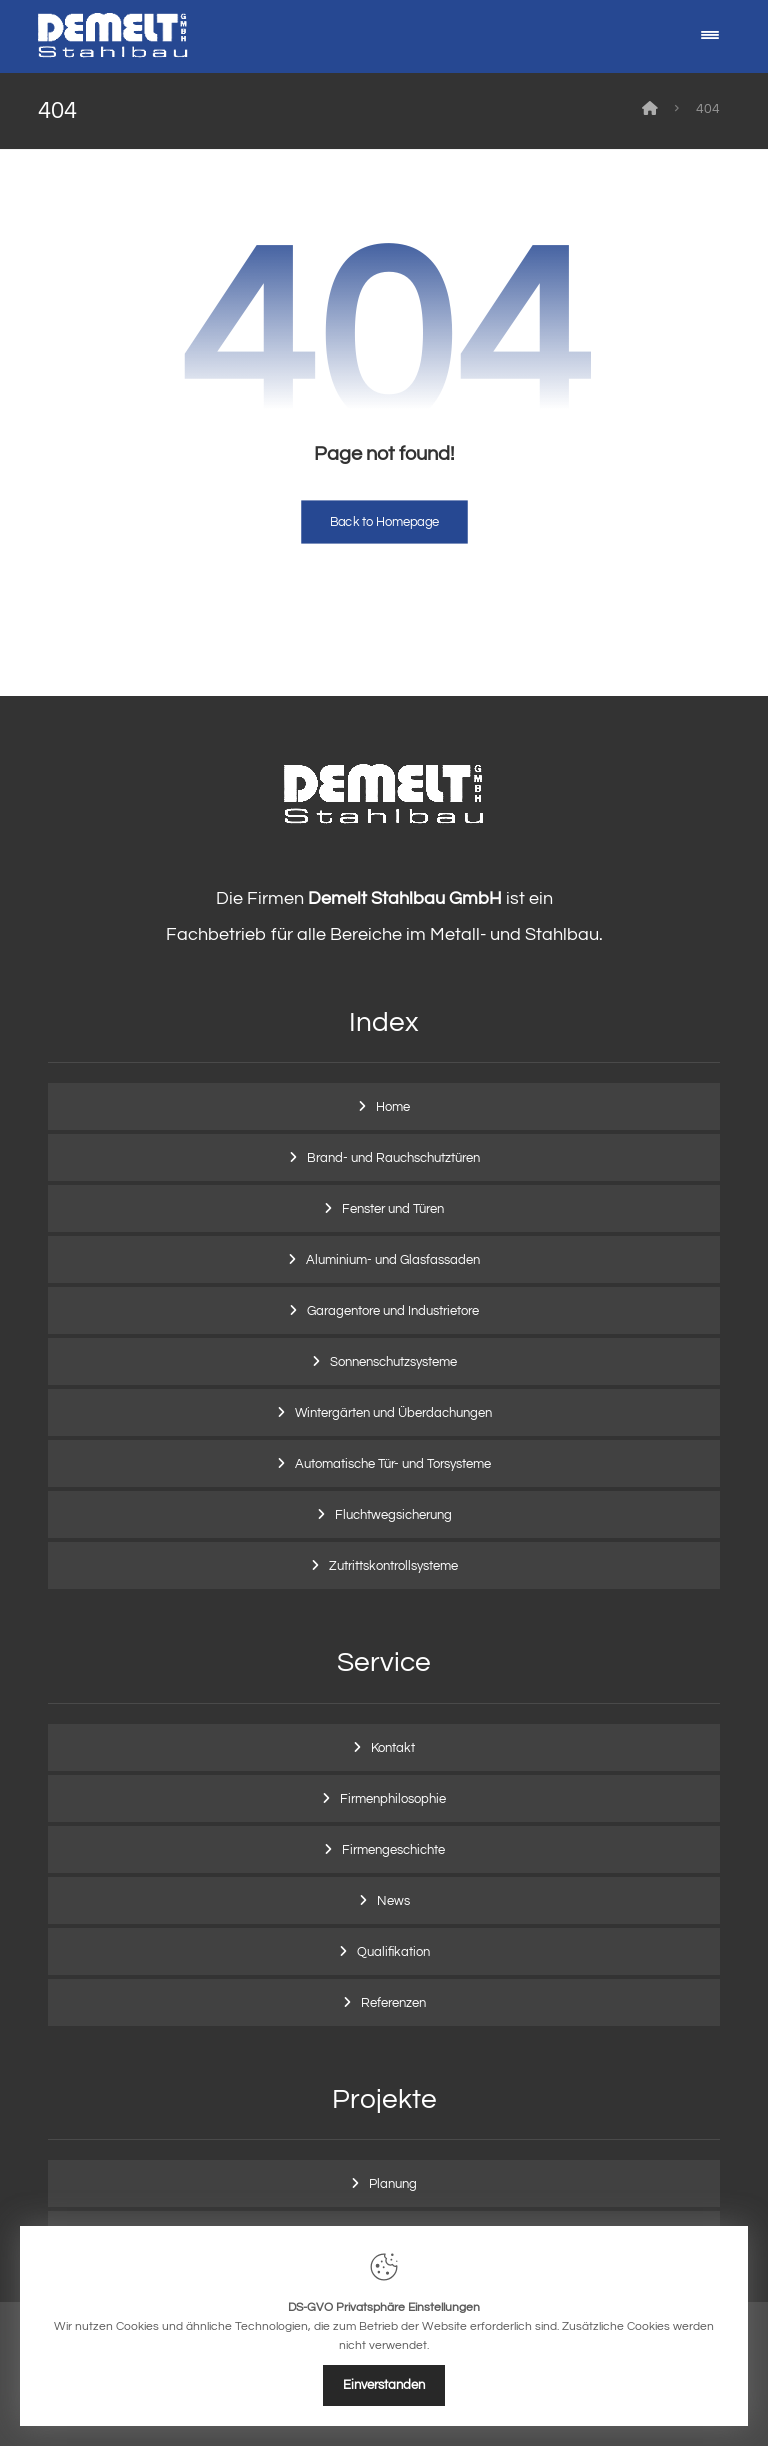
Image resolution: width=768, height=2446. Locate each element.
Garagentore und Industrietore (393, 1311)
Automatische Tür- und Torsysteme (393, 1464)
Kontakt (393, 1748)
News (393, 1901)
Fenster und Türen (393, 1209)
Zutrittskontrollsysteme (393, 1566)
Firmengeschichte (393, 1850)
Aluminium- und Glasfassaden (393, 1260)
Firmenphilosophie (393, 1799)
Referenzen (393, 2003)
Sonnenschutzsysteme (393, 1362)
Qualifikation (393, 1952)
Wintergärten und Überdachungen (393, 1413)
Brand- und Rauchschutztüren (393, 1158)
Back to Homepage (384, 522)
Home (393, 1107)
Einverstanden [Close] (384, 2385)
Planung (393, 2184)
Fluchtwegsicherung (393, 1515)
